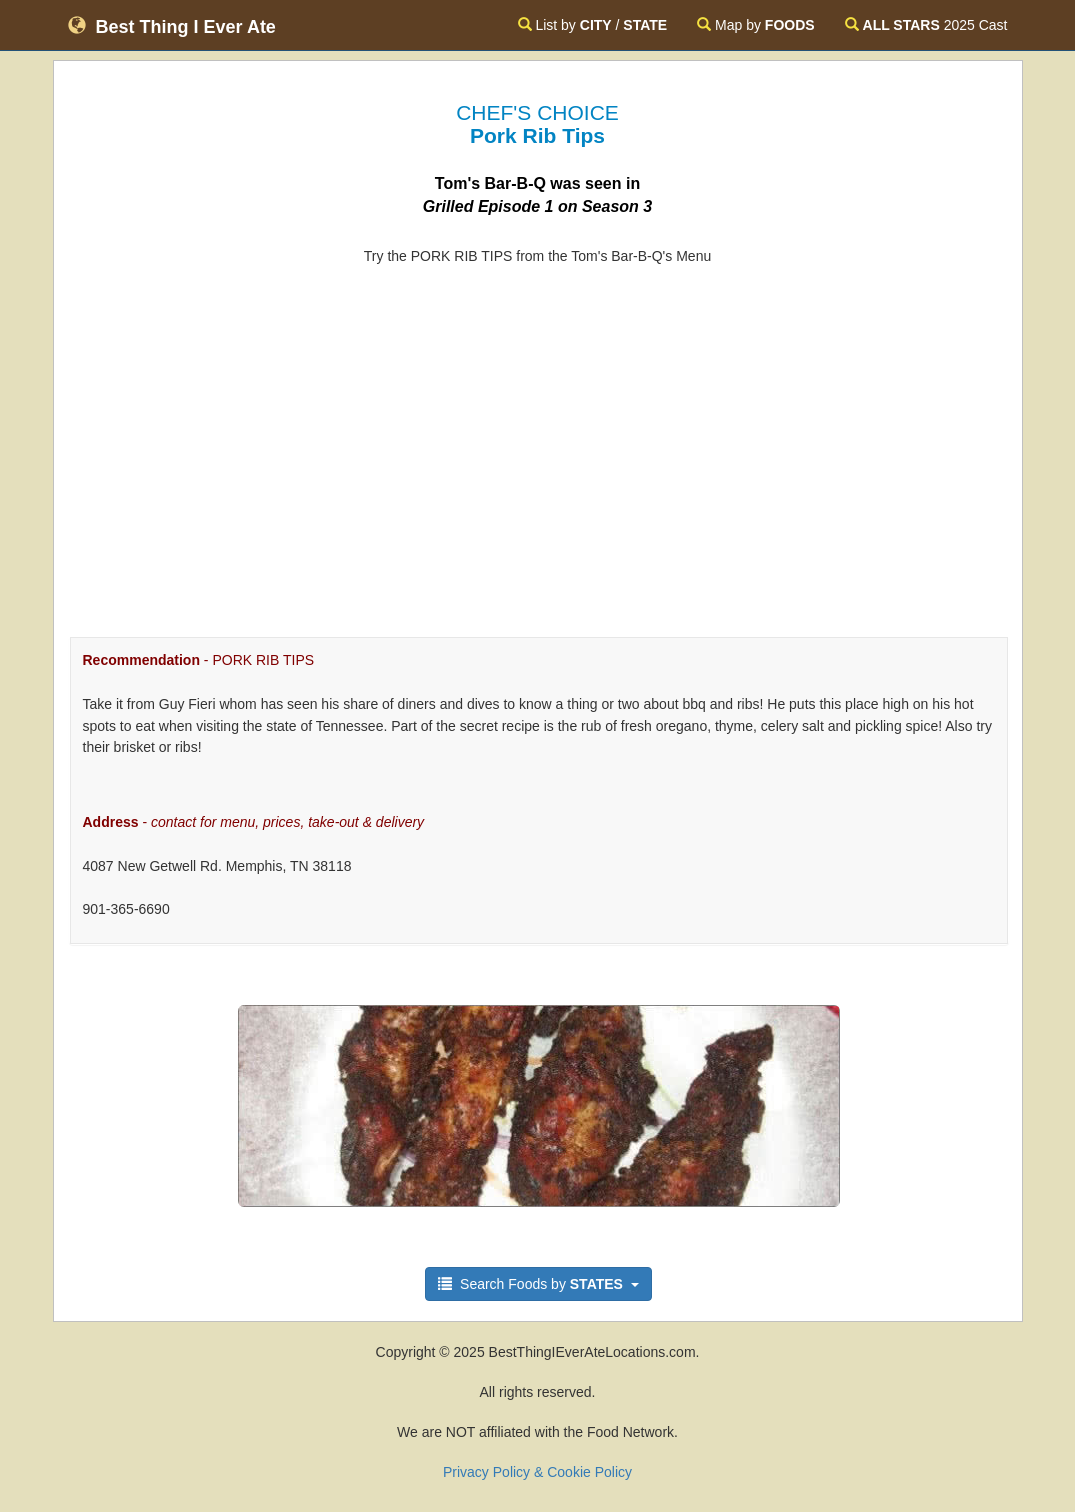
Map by (755, 25)
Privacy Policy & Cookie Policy (537, 1472)
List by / (593, 25)
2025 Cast (926, 25)
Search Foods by (538, 1284)
